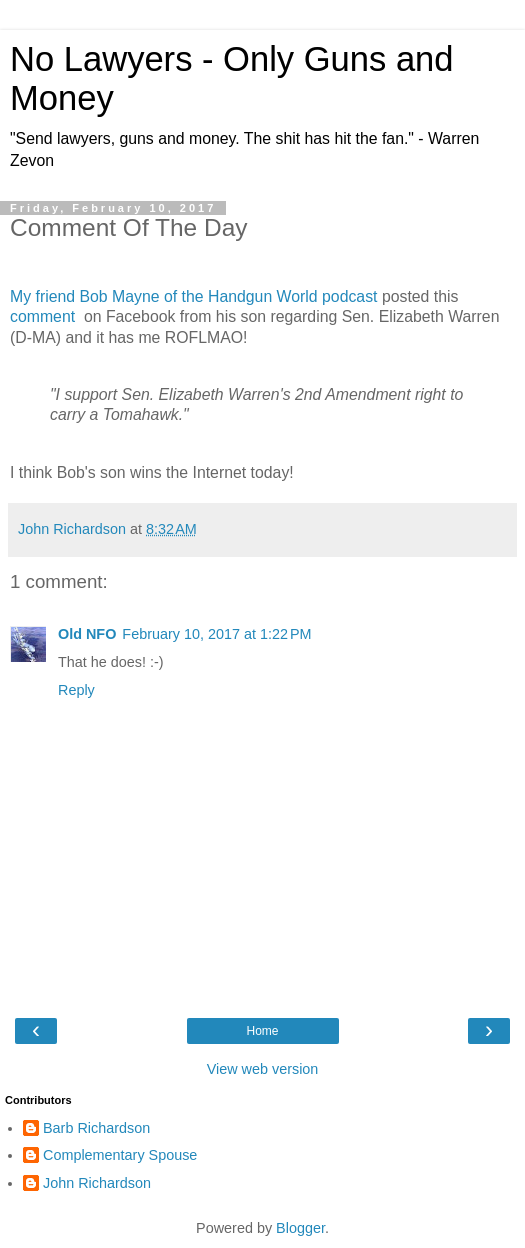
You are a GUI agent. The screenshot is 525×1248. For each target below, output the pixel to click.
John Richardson (97, 1183)
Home (262, 1031)
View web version (263, 1069)
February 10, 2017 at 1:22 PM (216, 634)
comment (45, 316)
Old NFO (87, 634)
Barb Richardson (96, 1128)
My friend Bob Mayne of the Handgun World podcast (193, 296)
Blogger (300, 1228)
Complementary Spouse (120, 1155)
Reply (76, 690)
